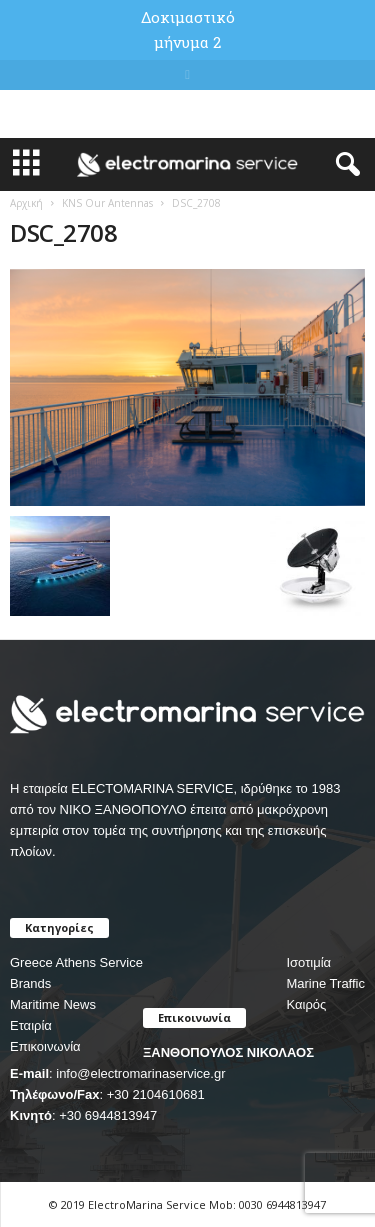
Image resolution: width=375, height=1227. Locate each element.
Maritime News (53, 1004)
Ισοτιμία (308, 962)
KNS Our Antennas (107, 203)
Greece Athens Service (76, 962)
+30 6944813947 (108, 1115)
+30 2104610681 (156, 1094)
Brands (30, 983)
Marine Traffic (325, 983)
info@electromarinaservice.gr (140, 1073)
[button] (344, 165)
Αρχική (26, 203)
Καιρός (306, 1004)
